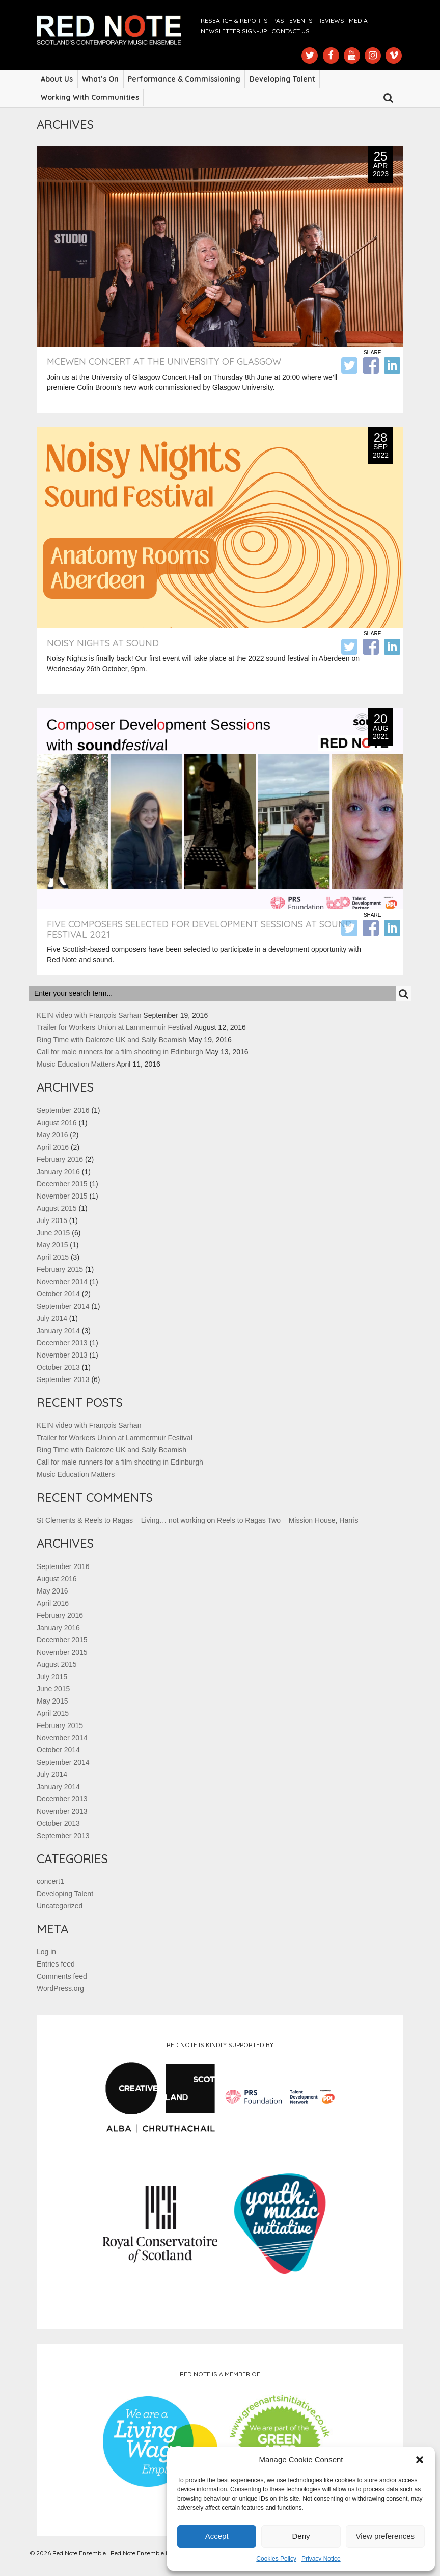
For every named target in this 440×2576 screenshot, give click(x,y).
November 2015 (62, 1196)
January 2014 (58, 1330)
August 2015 (57, 1208)
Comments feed (62, 1976)
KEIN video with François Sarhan (89, 1015)
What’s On (100, 79)
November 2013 (62, 1355)
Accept (217, 2536)
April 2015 (53, 1257)
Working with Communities (90, 97)
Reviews (330, 20)
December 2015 (62, 1184)
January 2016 (58, 1171)
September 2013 (63, 1379)
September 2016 (63, 1110)
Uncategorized (59, 1906)
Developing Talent (282, 79)
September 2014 (63, 1306)
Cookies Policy (276, 2558)
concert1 (50, 1881)
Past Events (292, 20)
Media (358, 20)
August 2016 (57, 1123)
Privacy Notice (321, 2558)
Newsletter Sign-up (234, 31)
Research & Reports (234, 20)
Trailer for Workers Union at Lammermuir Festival (115, 1027)
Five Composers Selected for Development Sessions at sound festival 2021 (199, 929)
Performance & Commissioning (184, 79)
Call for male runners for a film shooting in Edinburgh (120, 1052)
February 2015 (60, 1269)
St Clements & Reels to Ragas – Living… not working (121, 1520)
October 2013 (58, 1367)
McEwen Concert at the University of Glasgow (164, 361)
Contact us (290, 31)
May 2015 (52, 1245)
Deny (301, 2536)
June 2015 (53, 1233)
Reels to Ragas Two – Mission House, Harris (288, 1520)
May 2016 (52, 1135)
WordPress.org (60, 1988)
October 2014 (58, 1294)
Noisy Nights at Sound (103, 643)
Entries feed (56, 1964)
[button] (420, 2460)
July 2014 (52, 1318)
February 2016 (60, 1159)
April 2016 (53, 1147)
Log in (46, 1952)
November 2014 (62, 1282)
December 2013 (62, 1343)
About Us (57, 79)
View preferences (385, 2536)
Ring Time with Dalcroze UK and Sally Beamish (111, 1039)
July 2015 (52, 1220)
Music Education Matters (76, 1064)
